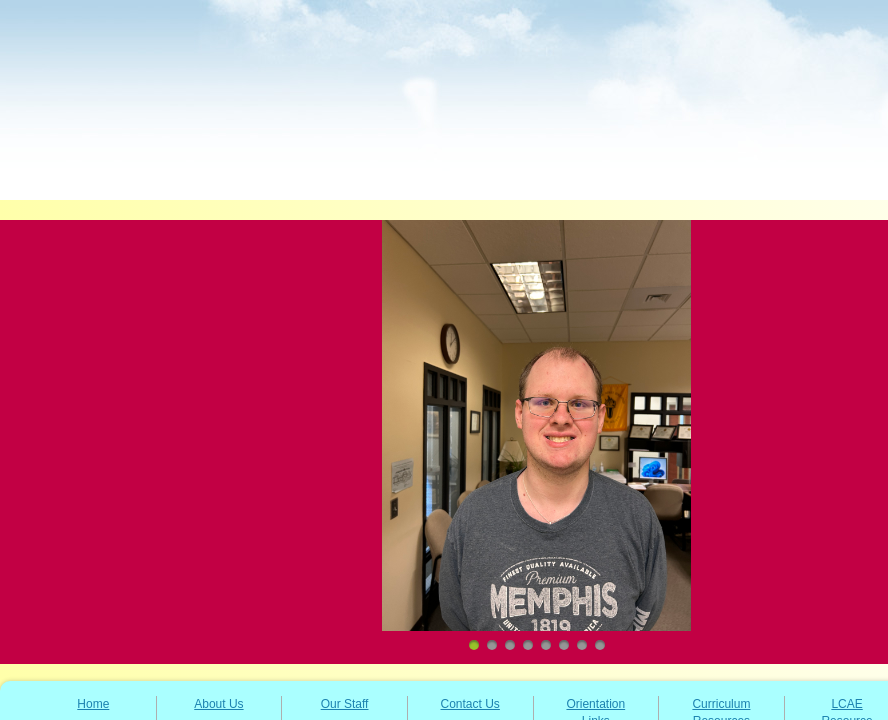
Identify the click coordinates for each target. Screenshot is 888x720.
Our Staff (345, 704)
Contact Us (470, 704)
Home (93, 704)
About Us (218, 704)
